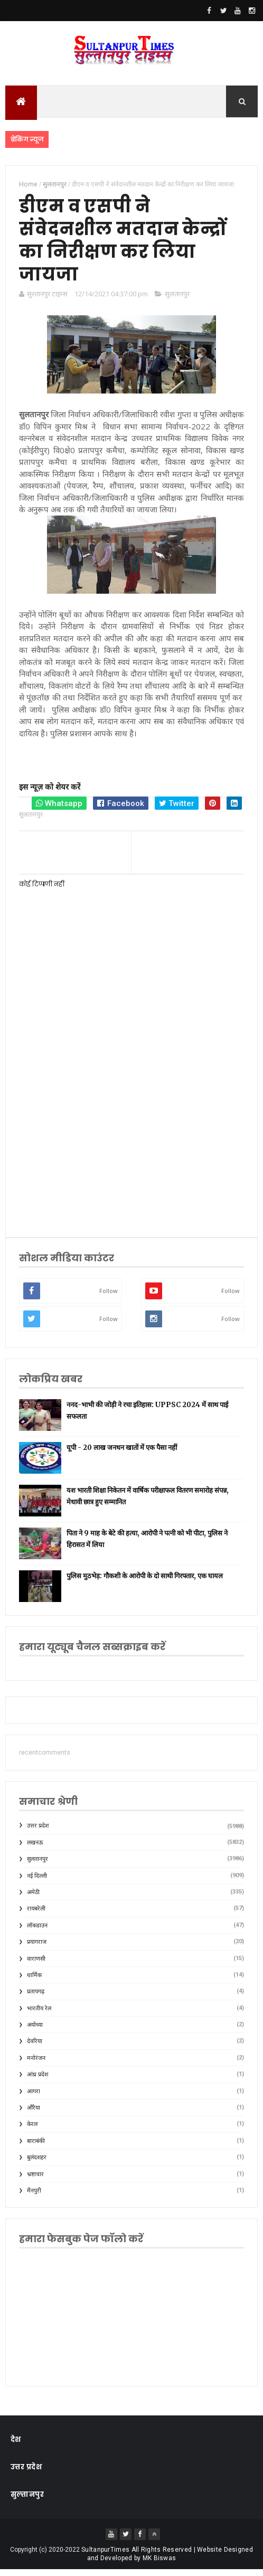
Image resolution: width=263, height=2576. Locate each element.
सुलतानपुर (177, 300)
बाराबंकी (36, 2146)
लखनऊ (35, 1848)
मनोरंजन (36, 2063)
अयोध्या (35, 2031)
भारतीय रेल (39, 2014)
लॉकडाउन (37, 1931)
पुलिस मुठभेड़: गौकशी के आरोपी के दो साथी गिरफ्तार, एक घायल (145, 1581)
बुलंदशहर (36, 2163)
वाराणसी (36, 1964)
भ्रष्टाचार (35, 2180)
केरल (32, 2130)
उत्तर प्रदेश (38, 1832)
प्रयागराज (36, 1948)
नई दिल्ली (37, 1881)
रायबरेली (36, 1915)
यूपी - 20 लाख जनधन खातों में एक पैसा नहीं (122, 1453)
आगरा (33, 2097)
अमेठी (33, 1898)
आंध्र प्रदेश (37, 2080)
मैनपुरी (34, 2197)
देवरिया (34, 2047)
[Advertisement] (131, 1143)
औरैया (33, 2114)
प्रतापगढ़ (35, 1997)
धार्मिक (34, 1981)
